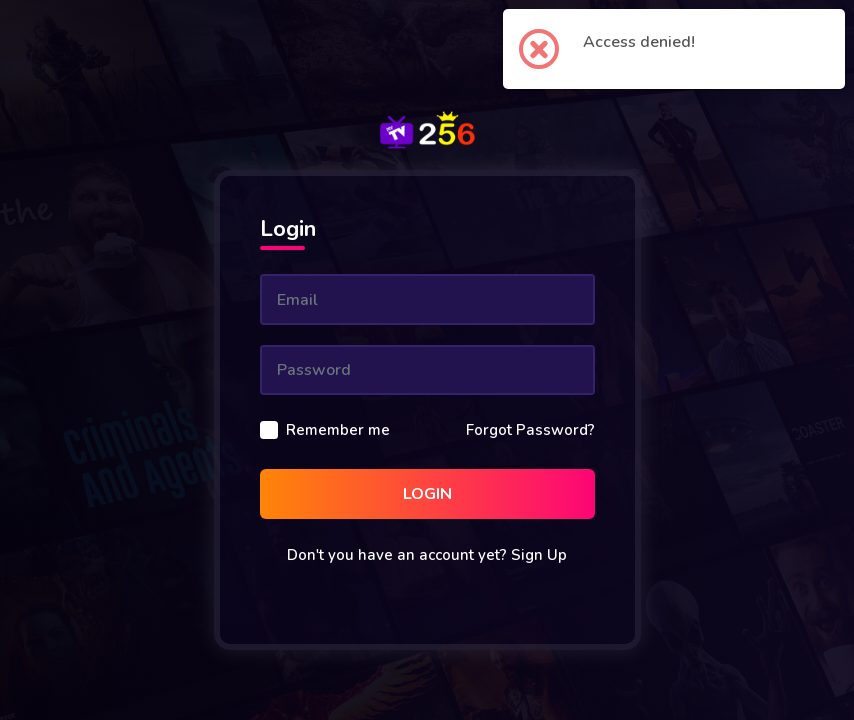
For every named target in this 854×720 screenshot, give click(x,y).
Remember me (338, 430)
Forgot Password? (530, 430)
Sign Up (539, 555)
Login (427, 494)
